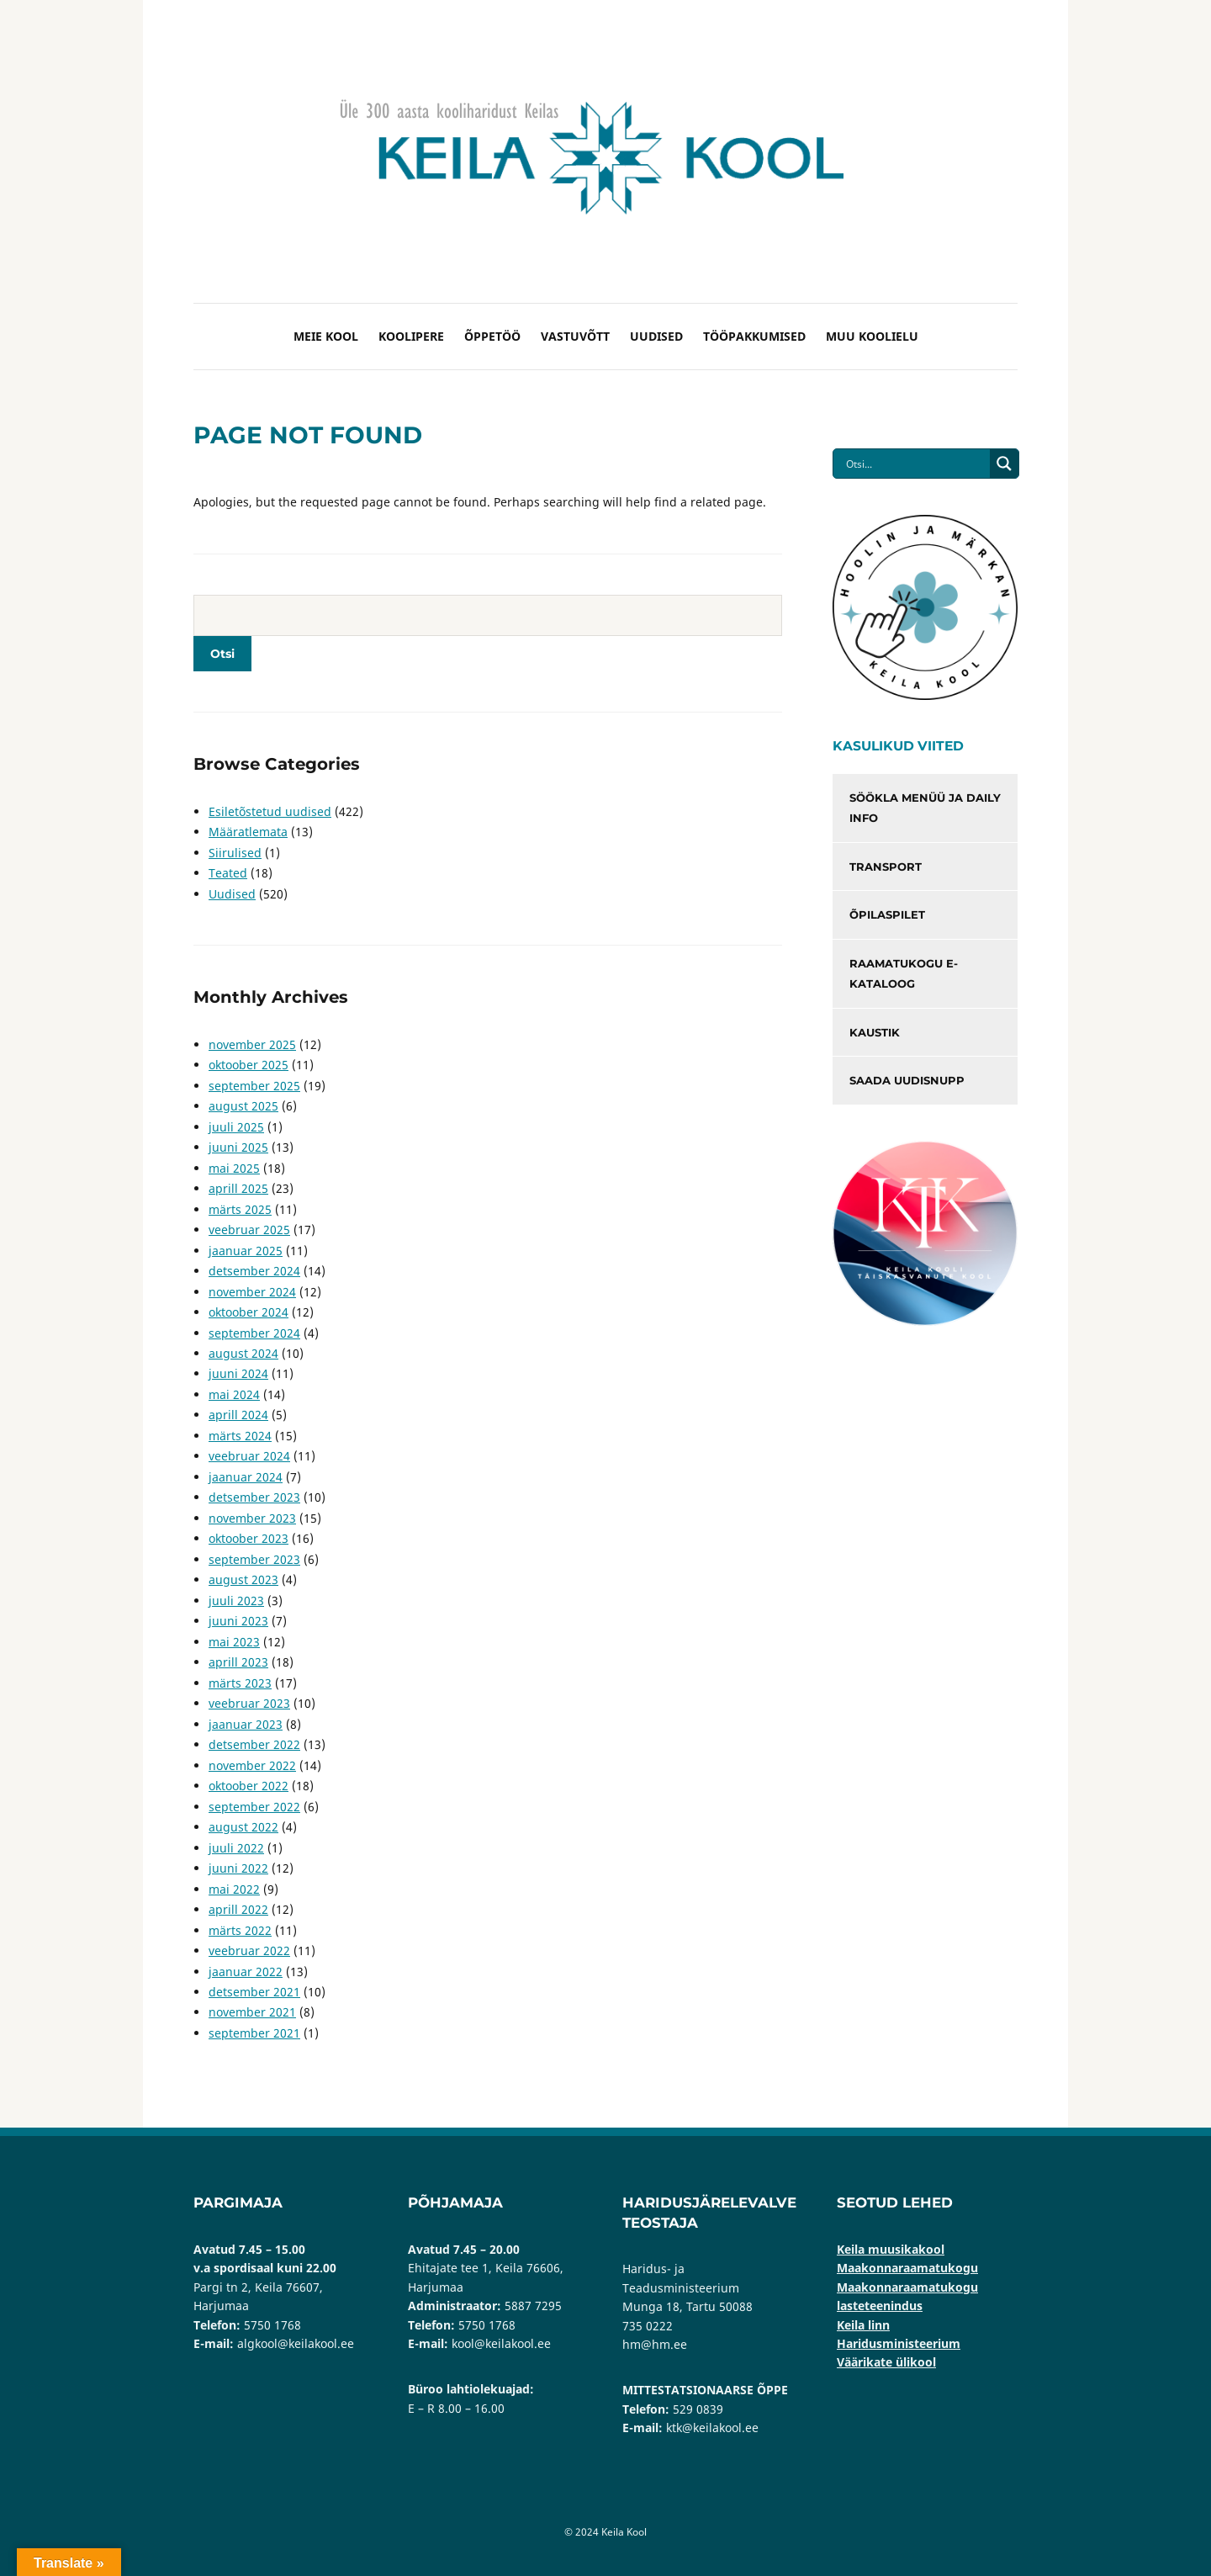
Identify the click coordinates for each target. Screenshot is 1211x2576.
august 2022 (243, 1827)
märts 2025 (240, 1209)
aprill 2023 (238, 1662)
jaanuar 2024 (246, 1477)
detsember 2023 (254, 1497)
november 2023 (252, 1518)
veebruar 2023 (249, 1703)
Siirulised (235, 853)
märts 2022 (240, 1930)
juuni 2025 (238, 1147)
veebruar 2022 (249, 1951)
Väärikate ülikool (886, 2362)
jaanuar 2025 (246, 1251)
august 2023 (243, 1579)
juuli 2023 (236, 1601)
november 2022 (252, 1765)
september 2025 (254, 1086)
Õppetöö (492, 336)
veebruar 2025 (249, 1230)
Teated (228, 873)
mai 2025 (234, 1168)
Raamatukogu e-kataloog (903, 974)
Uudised (656, 336)
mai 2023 (234, 1642)
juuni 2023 (238, 1621)
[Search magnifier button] (1004, 463)
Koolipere (411, 336)
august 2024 (243, 1353)
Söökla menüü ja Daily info (925, 808)
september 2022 (254, 1807)
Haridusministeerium (898, 2343)
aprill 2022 (238, 1909)
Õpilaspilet (887, 914)
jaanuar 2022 (246, 1972)
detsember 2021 (254, 1992)
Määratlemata (248, 832)
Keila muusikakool (890, 2249)
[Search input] (916, 463)
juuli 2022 (236, 1848)
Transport (885, 866)
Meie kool (325, 336)
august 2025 (243, 1106)
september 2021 (254, 2033)
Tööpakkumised (754, 336)
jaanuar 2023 (246, 1724)
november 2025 (252, 1044)
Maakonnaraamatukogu (907, 2268)
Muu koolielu (872, 336)
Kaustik (874, 1032)
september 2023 (254, 1559)
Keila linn (863, 2325)
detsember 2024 (254, 1271)
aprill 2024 (238, 1415)
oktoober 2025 (248, 1065)
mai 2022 (234, 1889)
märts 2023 (240, 1683)
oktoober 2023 (248, 1538)
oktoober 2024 (248, 1312)
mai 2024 (234, 1394)
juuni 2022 (238, 1868)
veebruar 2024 (249, 1456)
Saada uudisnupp (907, 1080)
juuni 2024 (238, 1373)
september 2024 (254, 1333)
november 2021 (252, 2012)
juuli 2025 (236, 1127)
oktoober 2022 (248, 1786)
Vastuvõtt (575, 336)
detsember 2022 (254, 1744)
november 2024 (252, 1292)
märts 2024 (240, 1436)
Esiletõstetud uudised (270, 811)
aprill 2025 (238, 1188)
